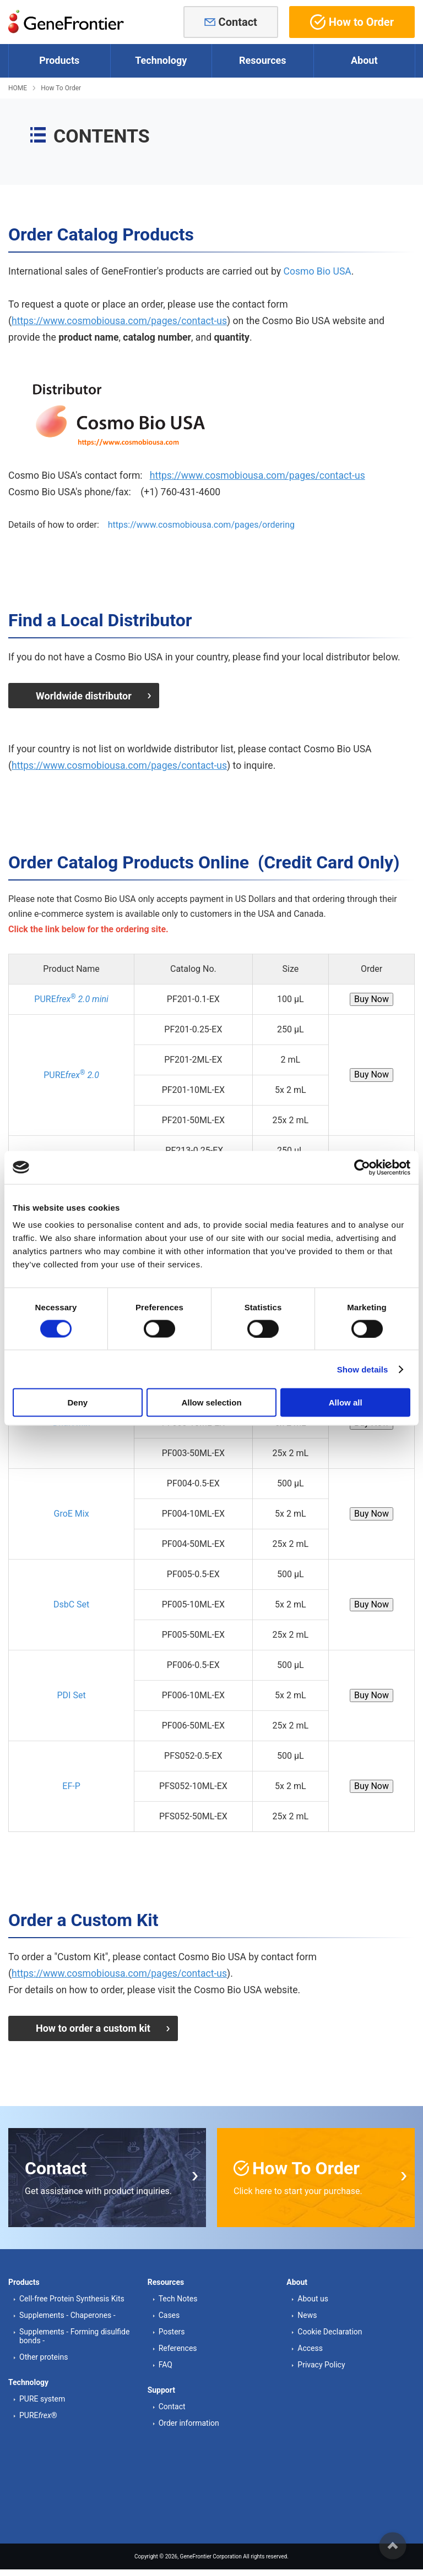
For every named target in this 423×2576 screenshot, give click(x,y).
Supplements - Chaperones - (67, 2311)
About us (312, 2295)
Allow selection (211, 1402)
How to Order (352, 22)
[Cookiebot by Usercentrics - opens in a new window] (362, 1167)
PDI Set (71, 1693)
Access (310, 2344)
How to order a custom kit (93, 2026)
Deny (77, 1402)
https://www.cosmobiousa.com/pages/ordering (201, 524)
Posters (172, 2328)
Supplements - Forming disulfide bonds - (74, 2333)
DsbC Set (71, 1603)
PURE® (38, 2412)
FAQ (165, 2361)
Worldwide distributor (84, 695)
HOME (17, 88)
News (307, 2311)
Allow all (345, 1402)
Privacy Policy (321, 2361)
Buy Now (371, 997)
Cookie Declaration (329, 2328)
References (178, 2344)
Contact (238, 22)
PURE (71, 997)
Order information (189, 2420)
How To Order (61, 88)
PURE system (42, 2396)
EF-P (71, 1784)
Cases (169, 2311)
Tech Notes (178, 2295)
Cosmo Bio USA (317, 271)
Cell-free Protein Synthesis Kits (71, 2295)
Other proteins (43, 2353)
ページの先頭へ (392, 2545)
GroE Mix (71, 1512)
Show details (362, 1369)
